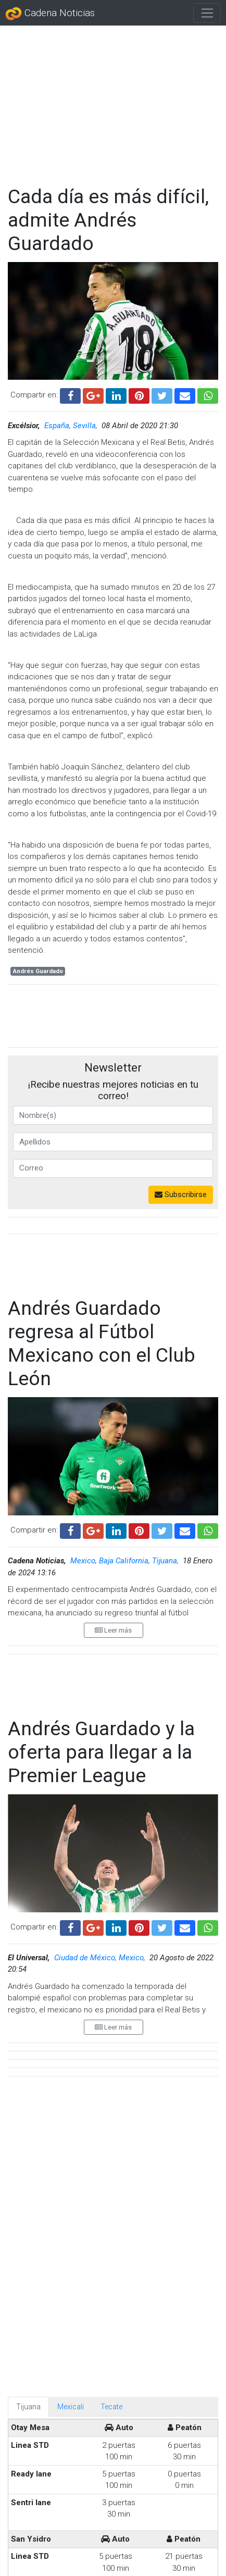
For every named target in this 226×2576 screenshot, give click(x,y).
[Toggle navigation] (207, 13)
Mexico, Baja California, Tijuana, (125, 1560)
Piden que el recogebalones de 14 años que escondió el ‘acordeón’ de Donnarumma (142, 2312)
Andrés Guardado (38, 971)
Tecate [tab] (111, 2018)
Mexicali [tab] (70, 2018)
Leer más (113, 1630)
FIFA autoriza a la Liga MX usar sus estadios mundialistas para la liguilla (142, 2356)
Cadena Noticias (50, 13)
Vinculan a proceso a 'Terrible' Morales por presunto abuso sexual (147, 2508)
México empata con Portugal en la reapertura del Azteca (140, 2407)
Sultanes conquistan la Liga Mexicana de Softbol (145, 2457)
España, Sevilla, (71, 425)
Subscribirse (181, 1194)
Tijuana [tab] (28, 2018)
